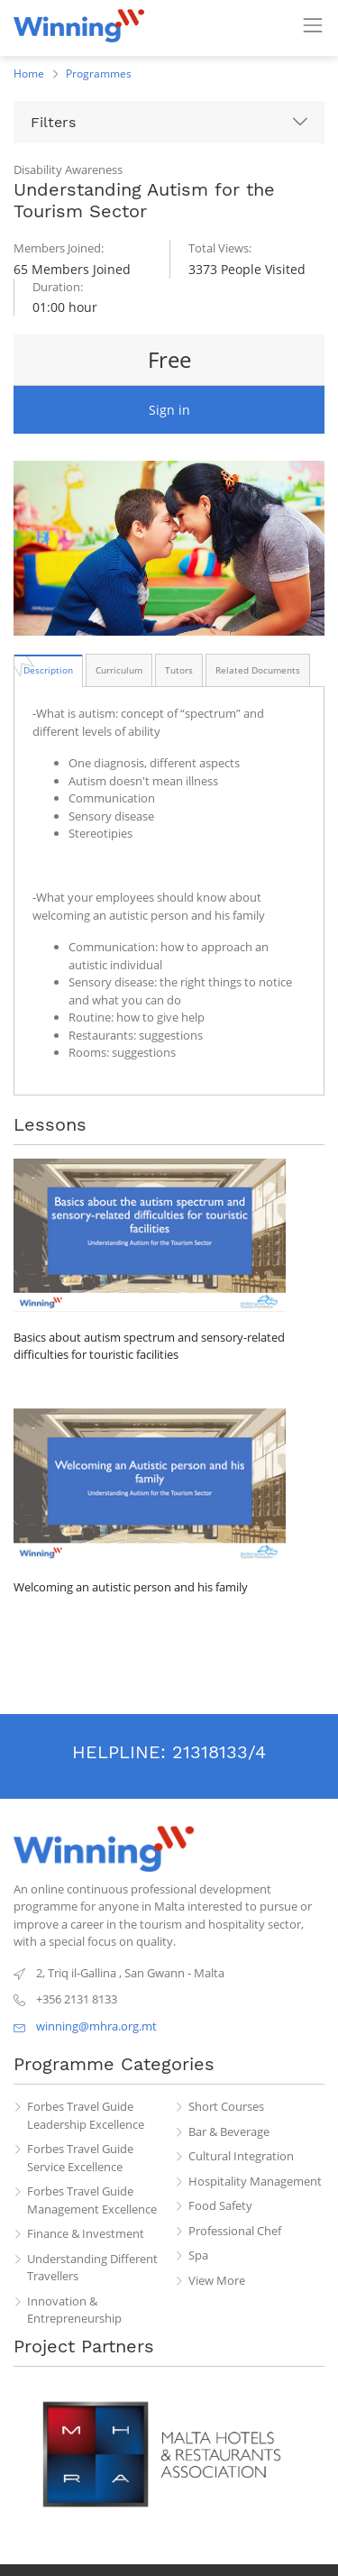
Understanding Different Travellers (92, 2268)
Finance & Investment (85, 2233)
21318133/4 (219, 1752)
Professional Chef (234, 2231)
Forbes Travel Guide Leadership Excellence (85, 2115)
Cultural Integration (241, 2156)
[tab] (48, 670)
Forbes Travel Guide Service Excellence (80, 2158)
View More (216, 2280)
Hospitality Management (255, 2181)
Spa (198, 2255)
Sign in (169, 409)
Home (29, 73)
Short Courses (226, 2106)
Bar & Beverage (228, 2131)
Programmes (99, 73)
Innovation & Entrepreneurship (74, 2310)
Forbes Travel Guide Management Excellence (92, 2200)
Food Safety (220, 2205)
